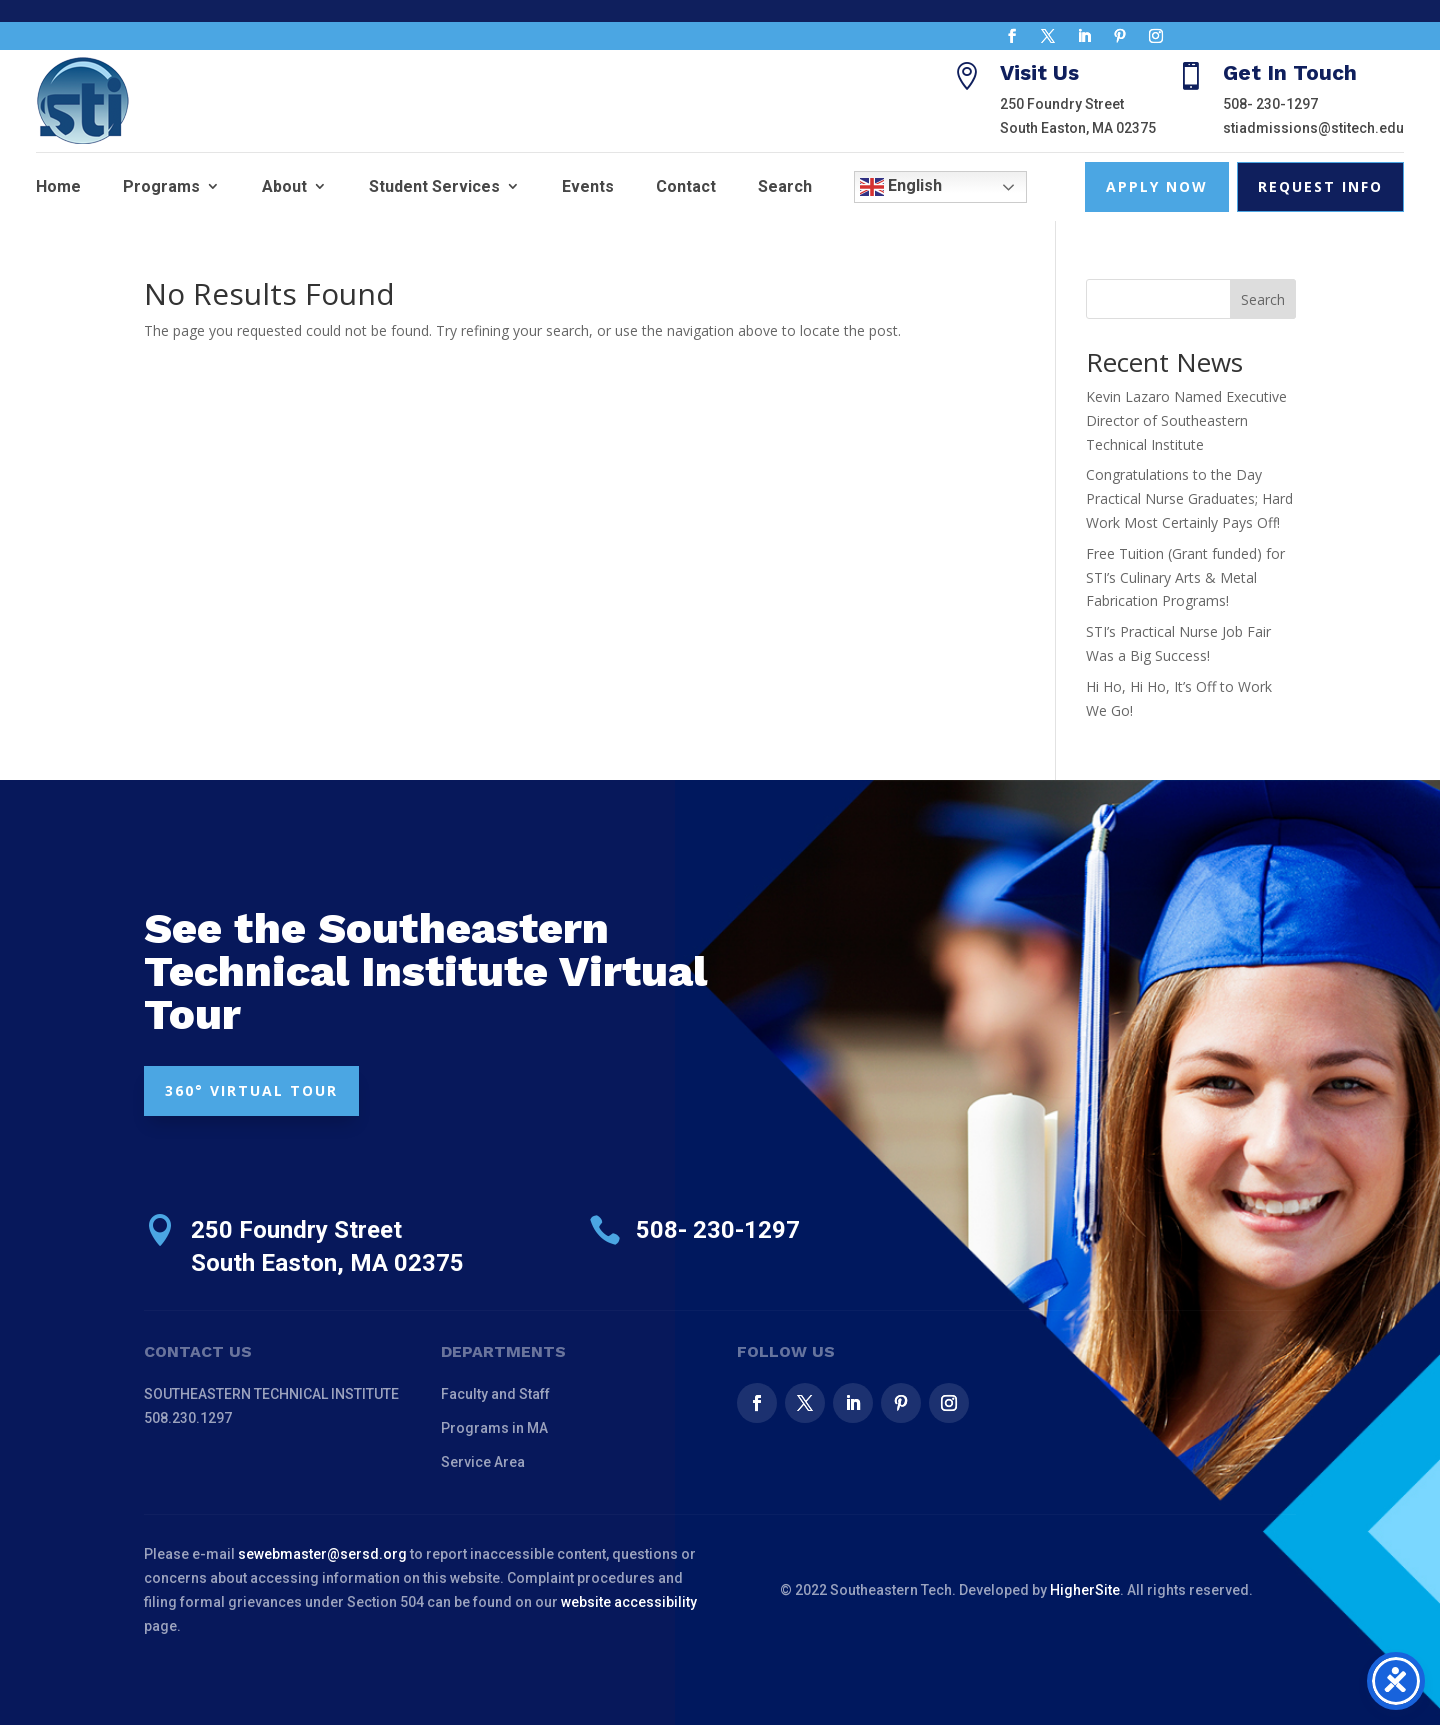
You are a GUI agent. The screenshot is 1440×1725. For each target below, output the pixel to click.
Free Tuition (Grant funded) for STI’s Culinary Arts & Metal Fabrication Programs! (1185, 577)
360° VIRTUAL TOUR (251, 1090)
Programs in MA (494, 1428)
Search (785, 186)
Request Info (1320, 186)
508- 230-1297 (1270, 104)
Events (588, 186)
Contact (686, 186)
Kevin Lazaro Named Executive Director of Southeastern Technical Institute (1186, 420)
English (901, 187)
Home (58, 186)
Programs (161, 186)
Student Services (434, 186)
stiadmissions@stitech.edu (1313, 128)
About (284, 186)
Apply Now (1157, 186)
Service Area (483, 1462)
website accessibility (629, 1602)
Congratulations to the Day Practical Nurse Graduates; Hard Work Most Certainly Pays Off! (1189, 498)
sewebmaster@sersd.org (322, 1554)
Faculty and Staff (495, 1394)
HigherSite (1085, 1590)
